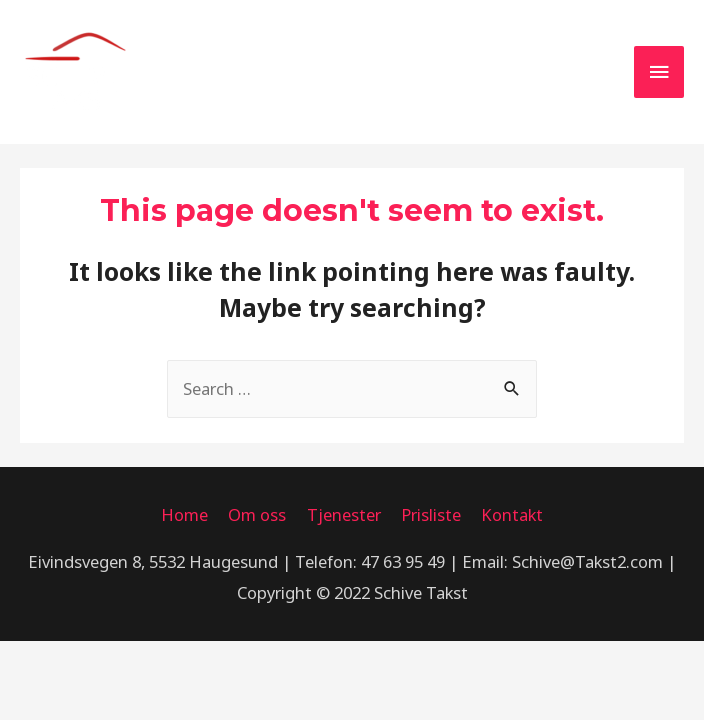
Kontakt (512, 514)
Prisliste (431, 514)
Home (184, 514)
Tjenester (344, 514)
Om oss (257, 514)
